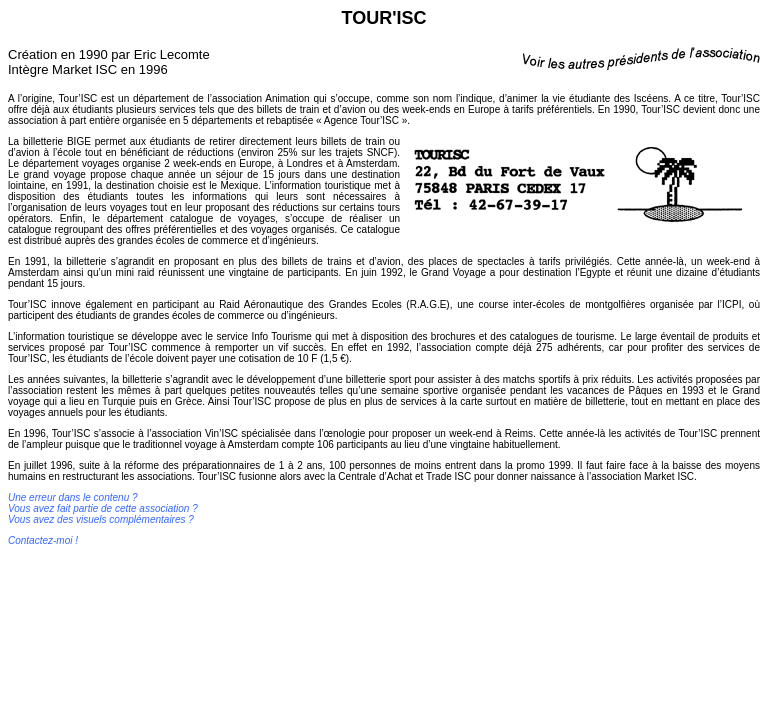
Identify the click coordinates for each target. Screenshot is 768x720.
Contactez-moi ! (43, 540)
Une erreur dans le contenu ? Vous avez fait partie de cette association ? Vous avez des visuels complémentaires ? (103, 508)
